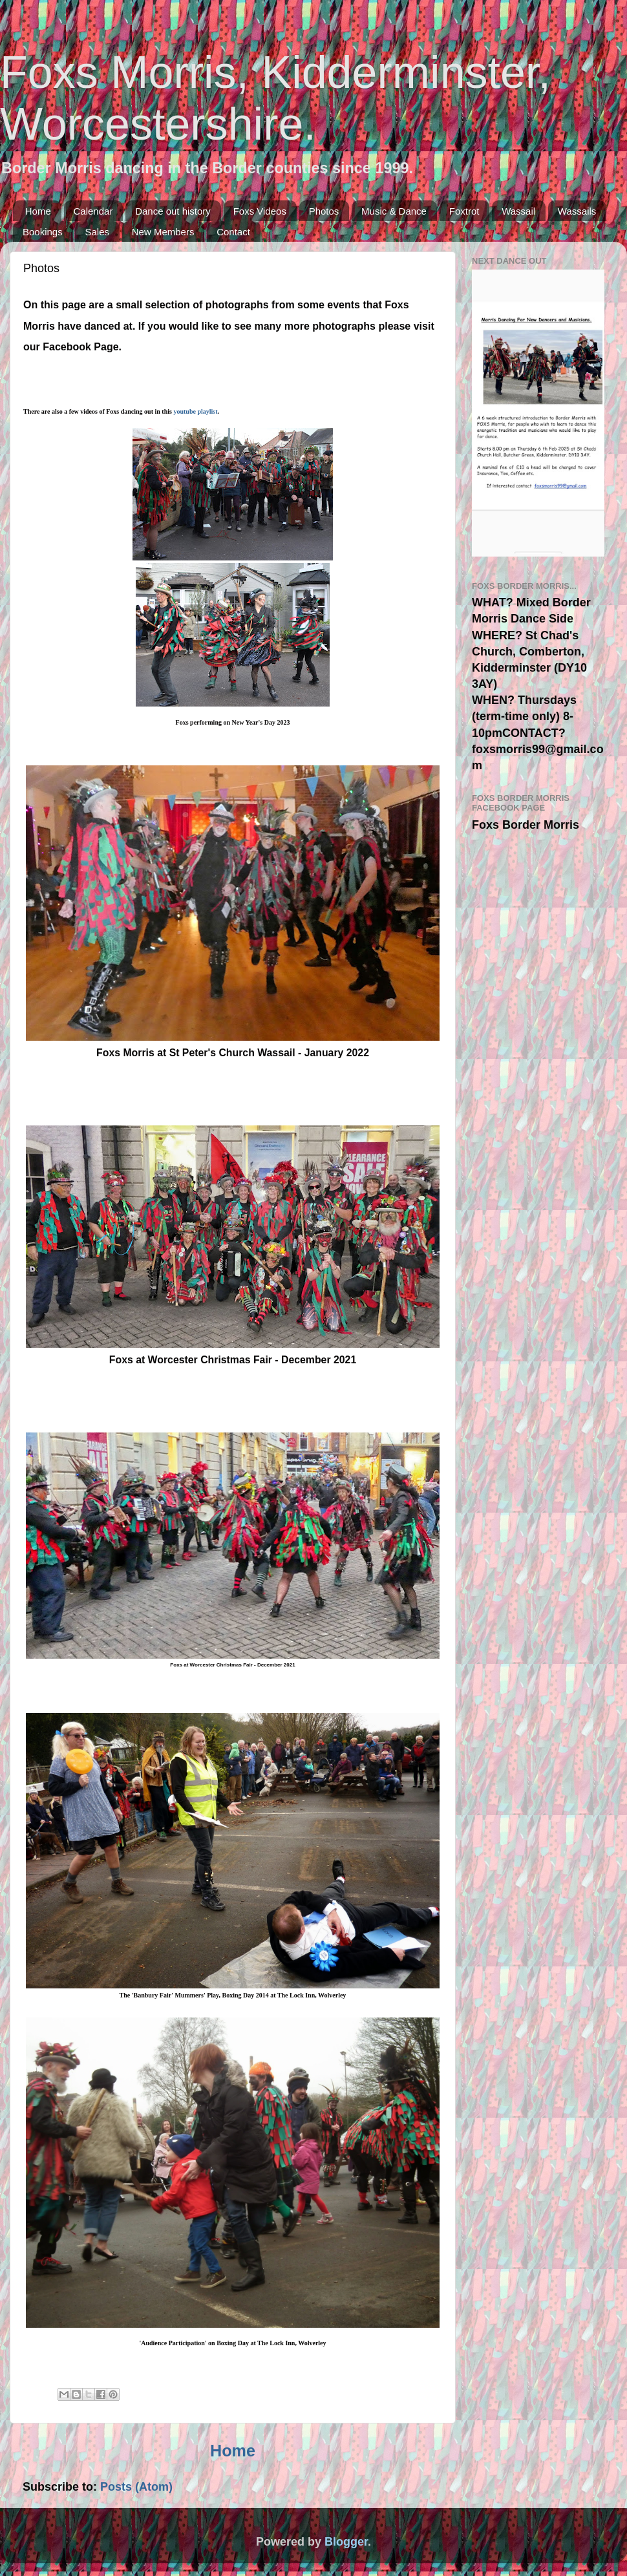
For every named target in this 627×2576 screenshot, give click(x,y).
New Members (163, 231)
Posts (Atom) (136, 2486)
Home (38, 211)
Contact (233, 231)
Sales (97, 231)
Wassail (518, 211)
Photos (324, 211)
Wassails (577, 211)
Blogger (346, 2541)
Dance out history (173, 211)
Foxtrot (464, 211)
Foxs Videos (259, 211)
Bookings (43, 231)
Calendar (93, 211)
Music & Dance (394, 211)
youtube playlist (195, 411)
